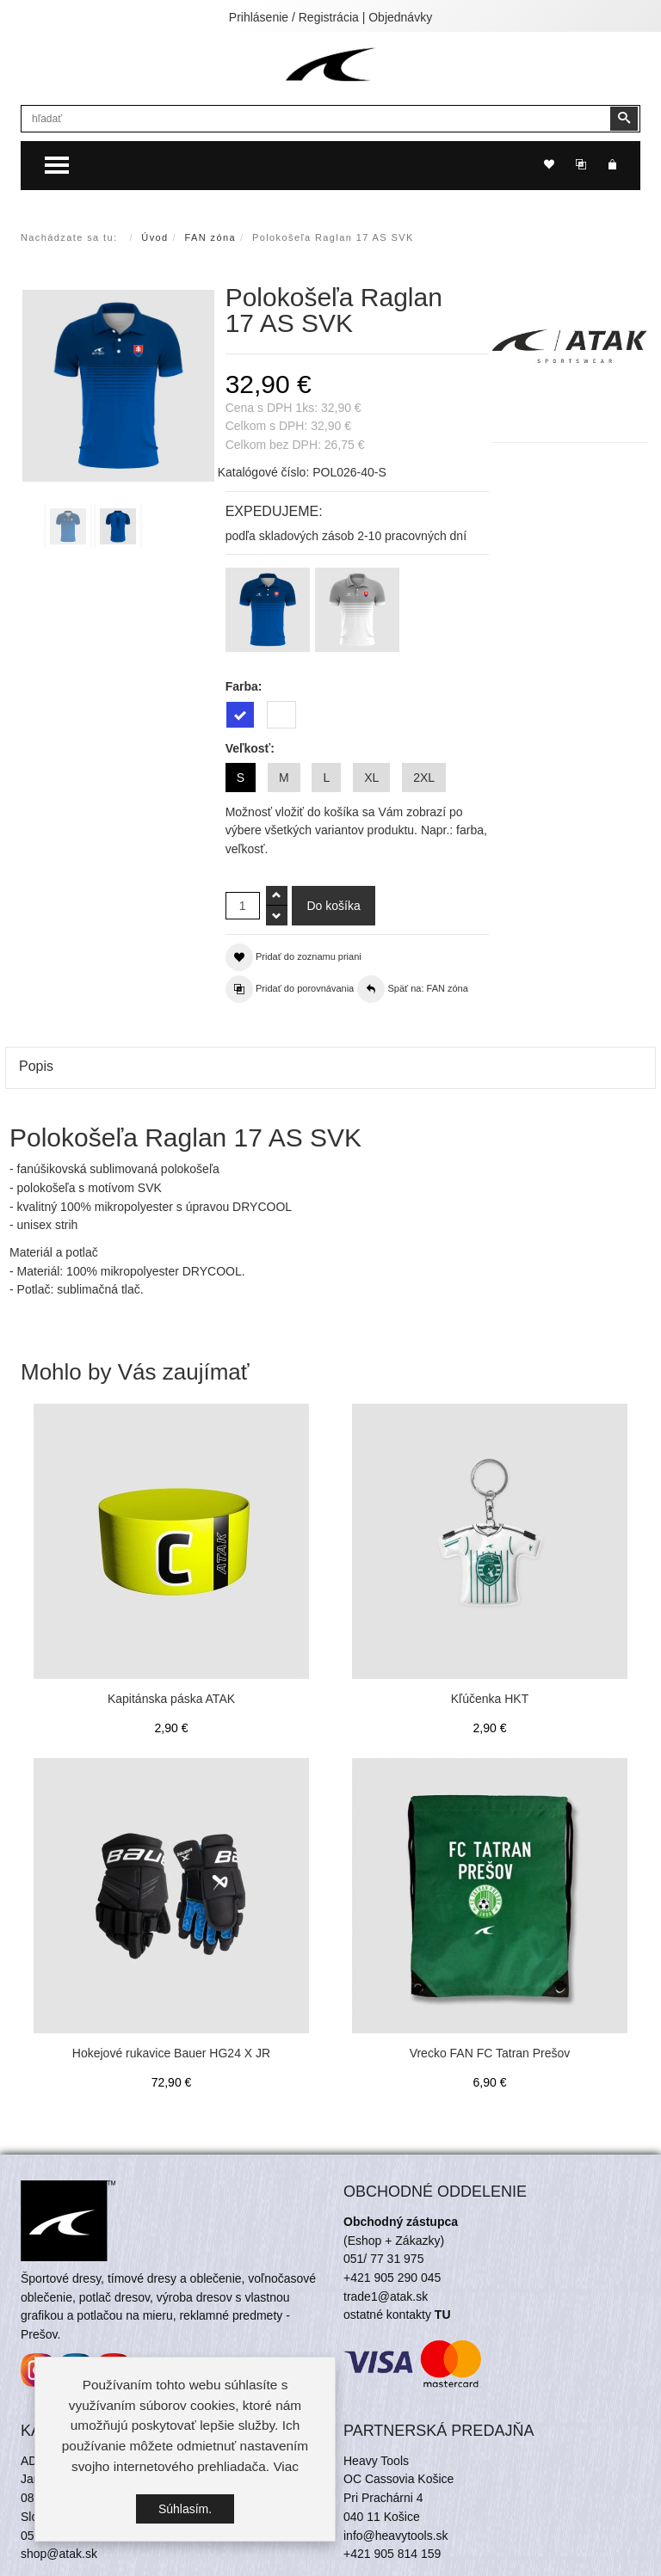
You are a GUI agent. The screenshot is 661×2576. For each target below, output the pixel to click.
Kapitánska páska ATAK (171, 1699)
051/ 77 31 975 (383, 2259)
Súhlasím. (185, 2509)
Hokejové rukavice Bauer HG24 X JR (171, 2053)
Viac (286, 2466)
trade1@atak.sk (385, 2296)
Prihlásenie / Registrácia (294, 17)
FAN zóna (211, 237)
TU (443, 2314)
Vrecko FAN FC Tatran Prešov (490, 2053)
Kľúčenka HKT (489, 1699)
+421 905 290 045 (392, 2277)
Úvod (154, 237)
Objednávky (400, 17)
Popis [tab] (36, 1066)
